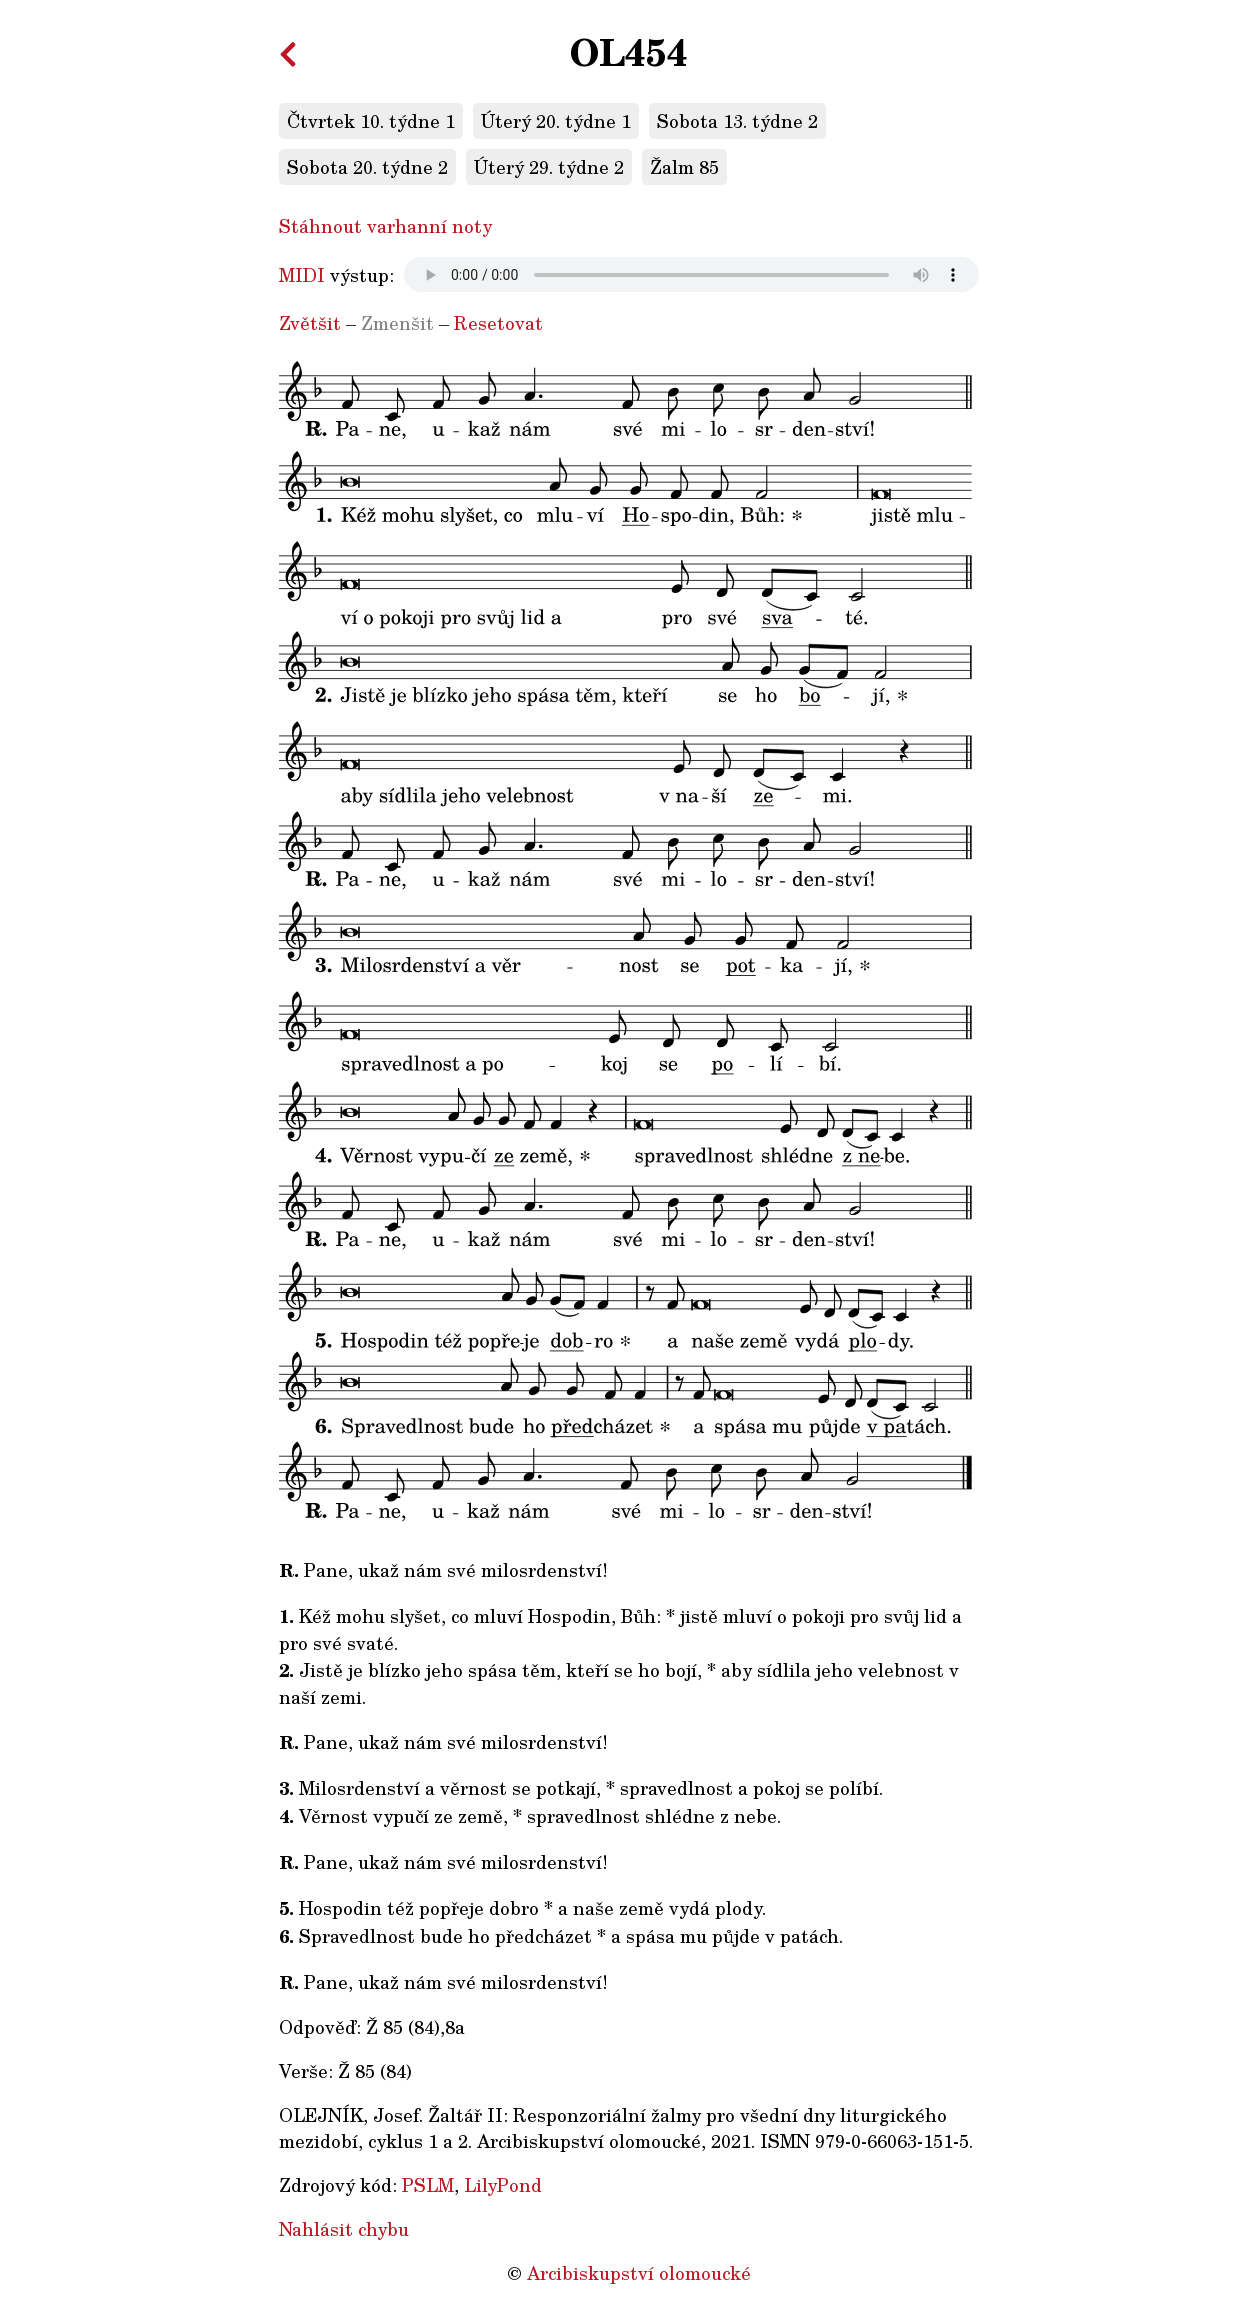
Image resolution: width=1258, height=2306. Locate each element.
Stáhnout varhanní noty (385, 226)
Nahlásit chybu (344, 2229)
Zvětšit (310, 323)
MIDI (302, 275)
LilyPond (503, 2185)
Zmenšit (397, 323)
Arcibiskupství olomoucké (639, 2273)
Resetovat (498, 323)
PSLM (428, 2185)
